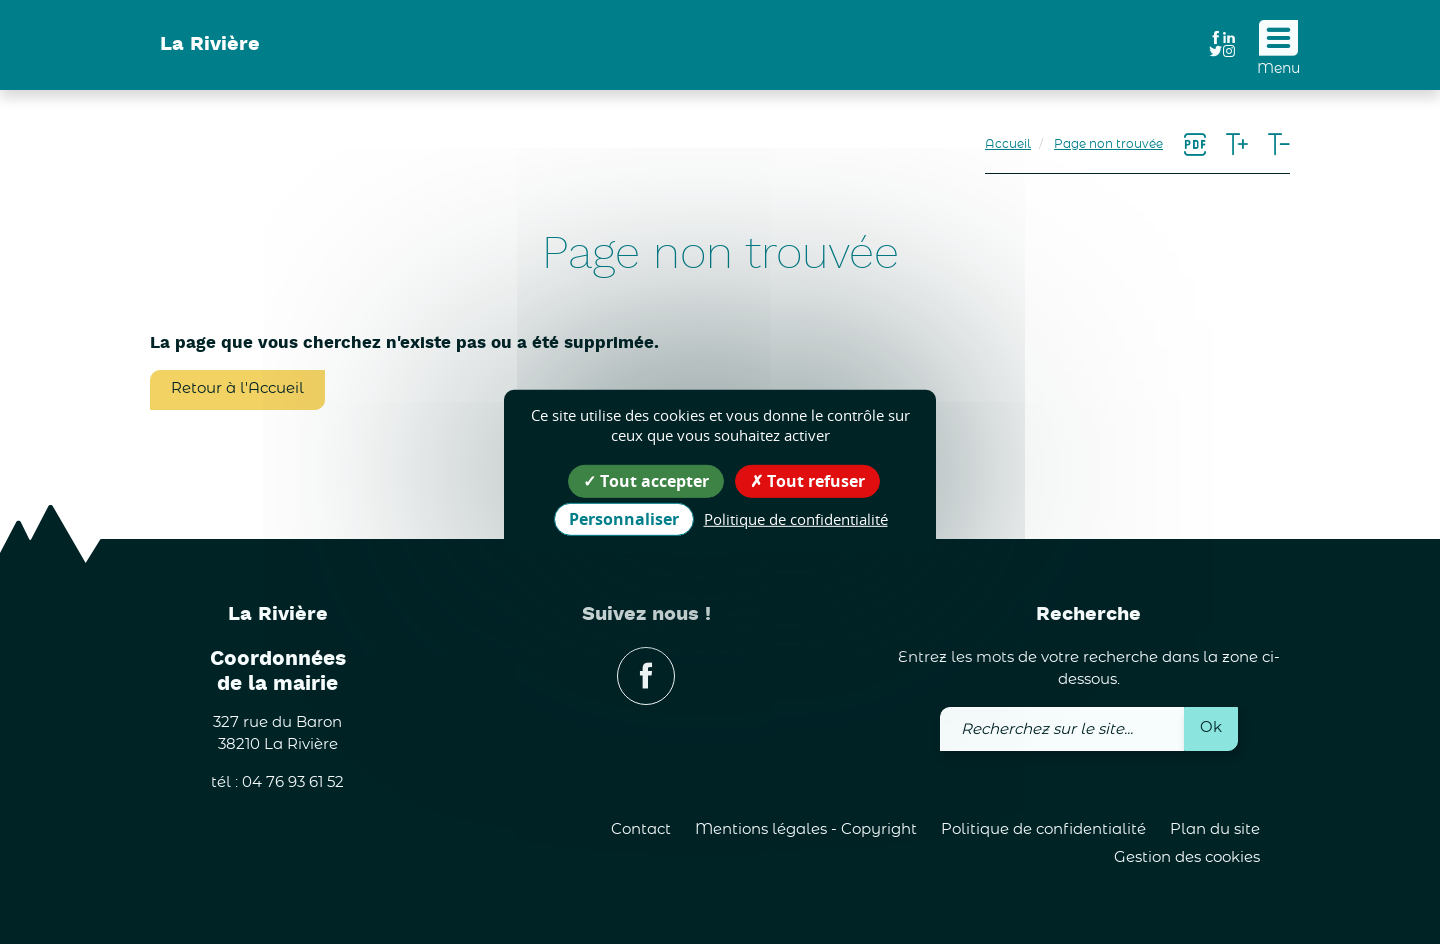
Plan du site (1215, 829)
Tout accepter (646, 481)
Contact (641, 829)
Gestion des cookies (1187, 857)
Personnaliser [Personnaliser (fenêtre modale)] (624, 519)
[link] (1195, 146)
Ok (1211, 727)
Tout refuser (807, 481)
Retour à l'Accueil (237, 388)
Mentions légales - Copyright (806, 829)
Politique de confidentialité (1043, 829)
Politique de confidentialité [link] (796, 519)
